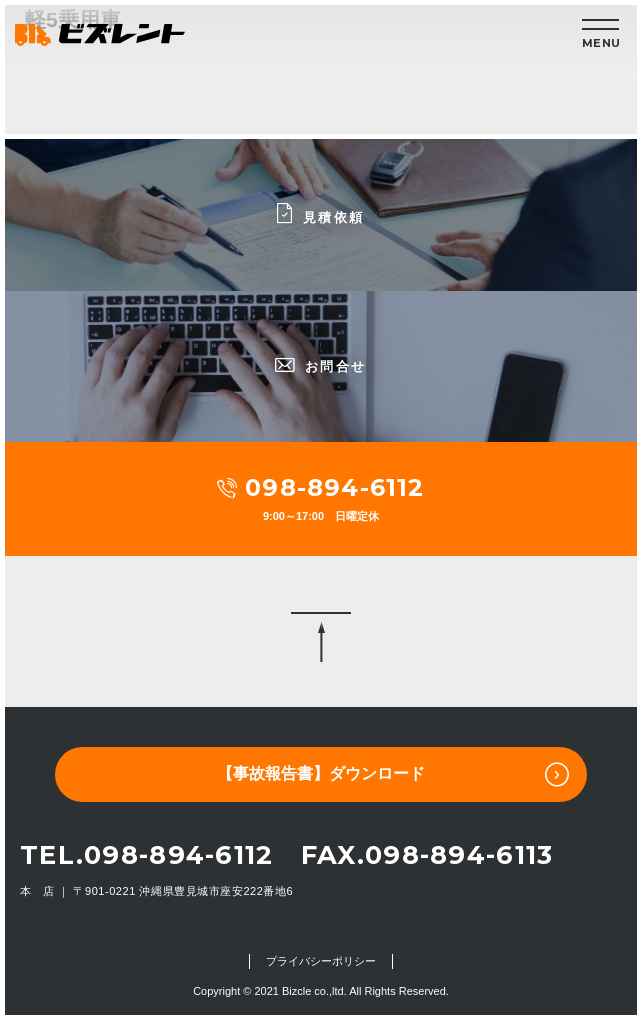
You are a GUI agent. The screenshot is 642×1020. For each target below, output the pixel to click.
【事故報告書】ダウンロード (393, 775)
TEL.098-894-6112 (147, 854)
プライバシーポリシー (321, 961)
